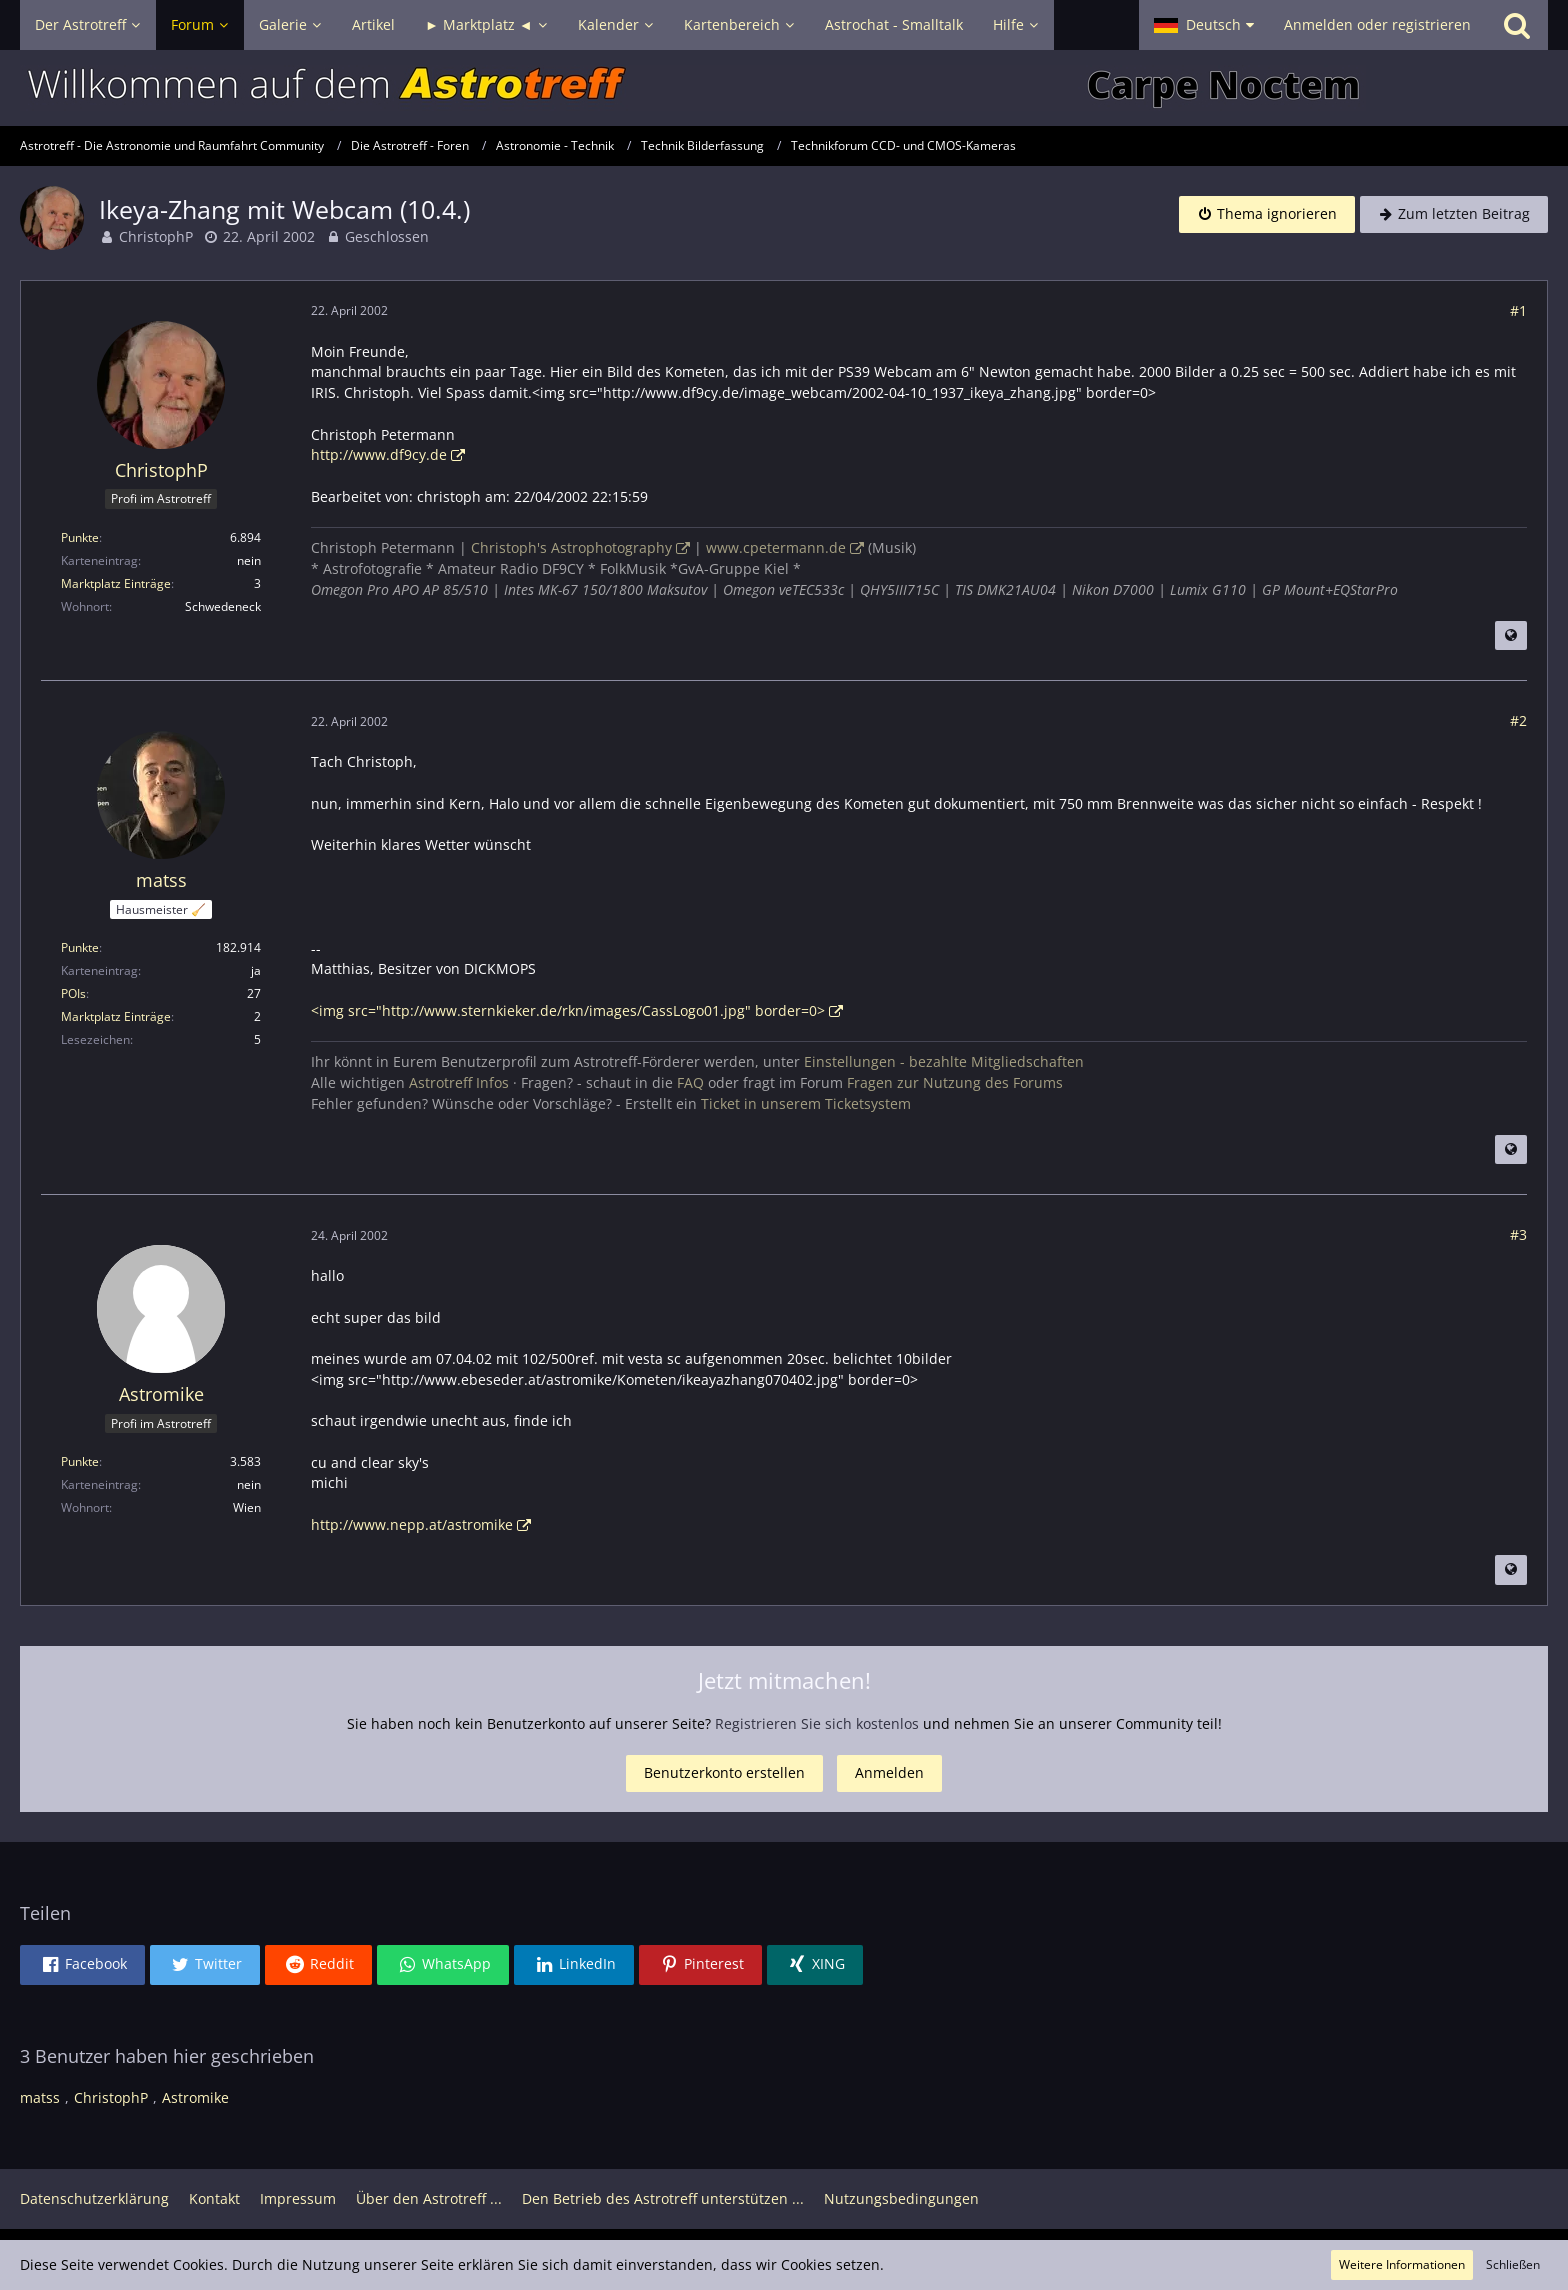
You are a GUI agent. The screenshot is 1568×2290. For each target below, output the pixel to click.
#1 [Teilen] (1518, 310)
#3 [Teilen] (1518, 1234)
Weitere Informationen (1402, 2264)
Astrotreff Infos (459, 1082)
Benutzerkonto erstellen (724, 1772)
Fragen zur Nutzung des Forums (955, 1082)
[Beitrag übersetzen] (1511, 636)
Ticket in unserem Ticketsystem (806, 1103)
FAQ (690, 1082)
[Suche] (1517, 25)
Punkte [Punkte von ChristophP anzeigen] (80, 537)
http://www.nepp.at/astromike (412, 1524)
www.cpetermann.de (776, 547)
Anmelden (889, 1772)
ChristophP (156, 236)
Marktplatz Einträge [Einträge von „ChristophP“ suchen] (116, 583)
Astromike (195, 2097)
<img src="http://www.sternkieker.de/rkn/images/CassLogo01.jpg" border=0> (568, 1010)
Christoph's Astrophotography (571, 547)
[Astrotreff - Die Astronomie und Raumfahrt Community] (784, 88)
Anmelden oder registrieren (1377, 24)
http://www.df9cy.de (379, 454)
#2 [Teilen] (1518, 720)
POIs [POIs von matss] (73, 993)
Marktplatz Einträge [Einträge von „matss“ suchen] (116, 1016)
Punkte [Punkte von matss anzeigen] (80, 947)
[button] (1204, 25)
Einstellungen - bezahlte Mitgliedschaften (944, 1061)
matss (40, 2097)
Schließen (1513, 2264)
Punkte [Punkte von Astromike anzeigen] (80, 1461)
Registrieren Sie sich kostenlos (817, 1723)
